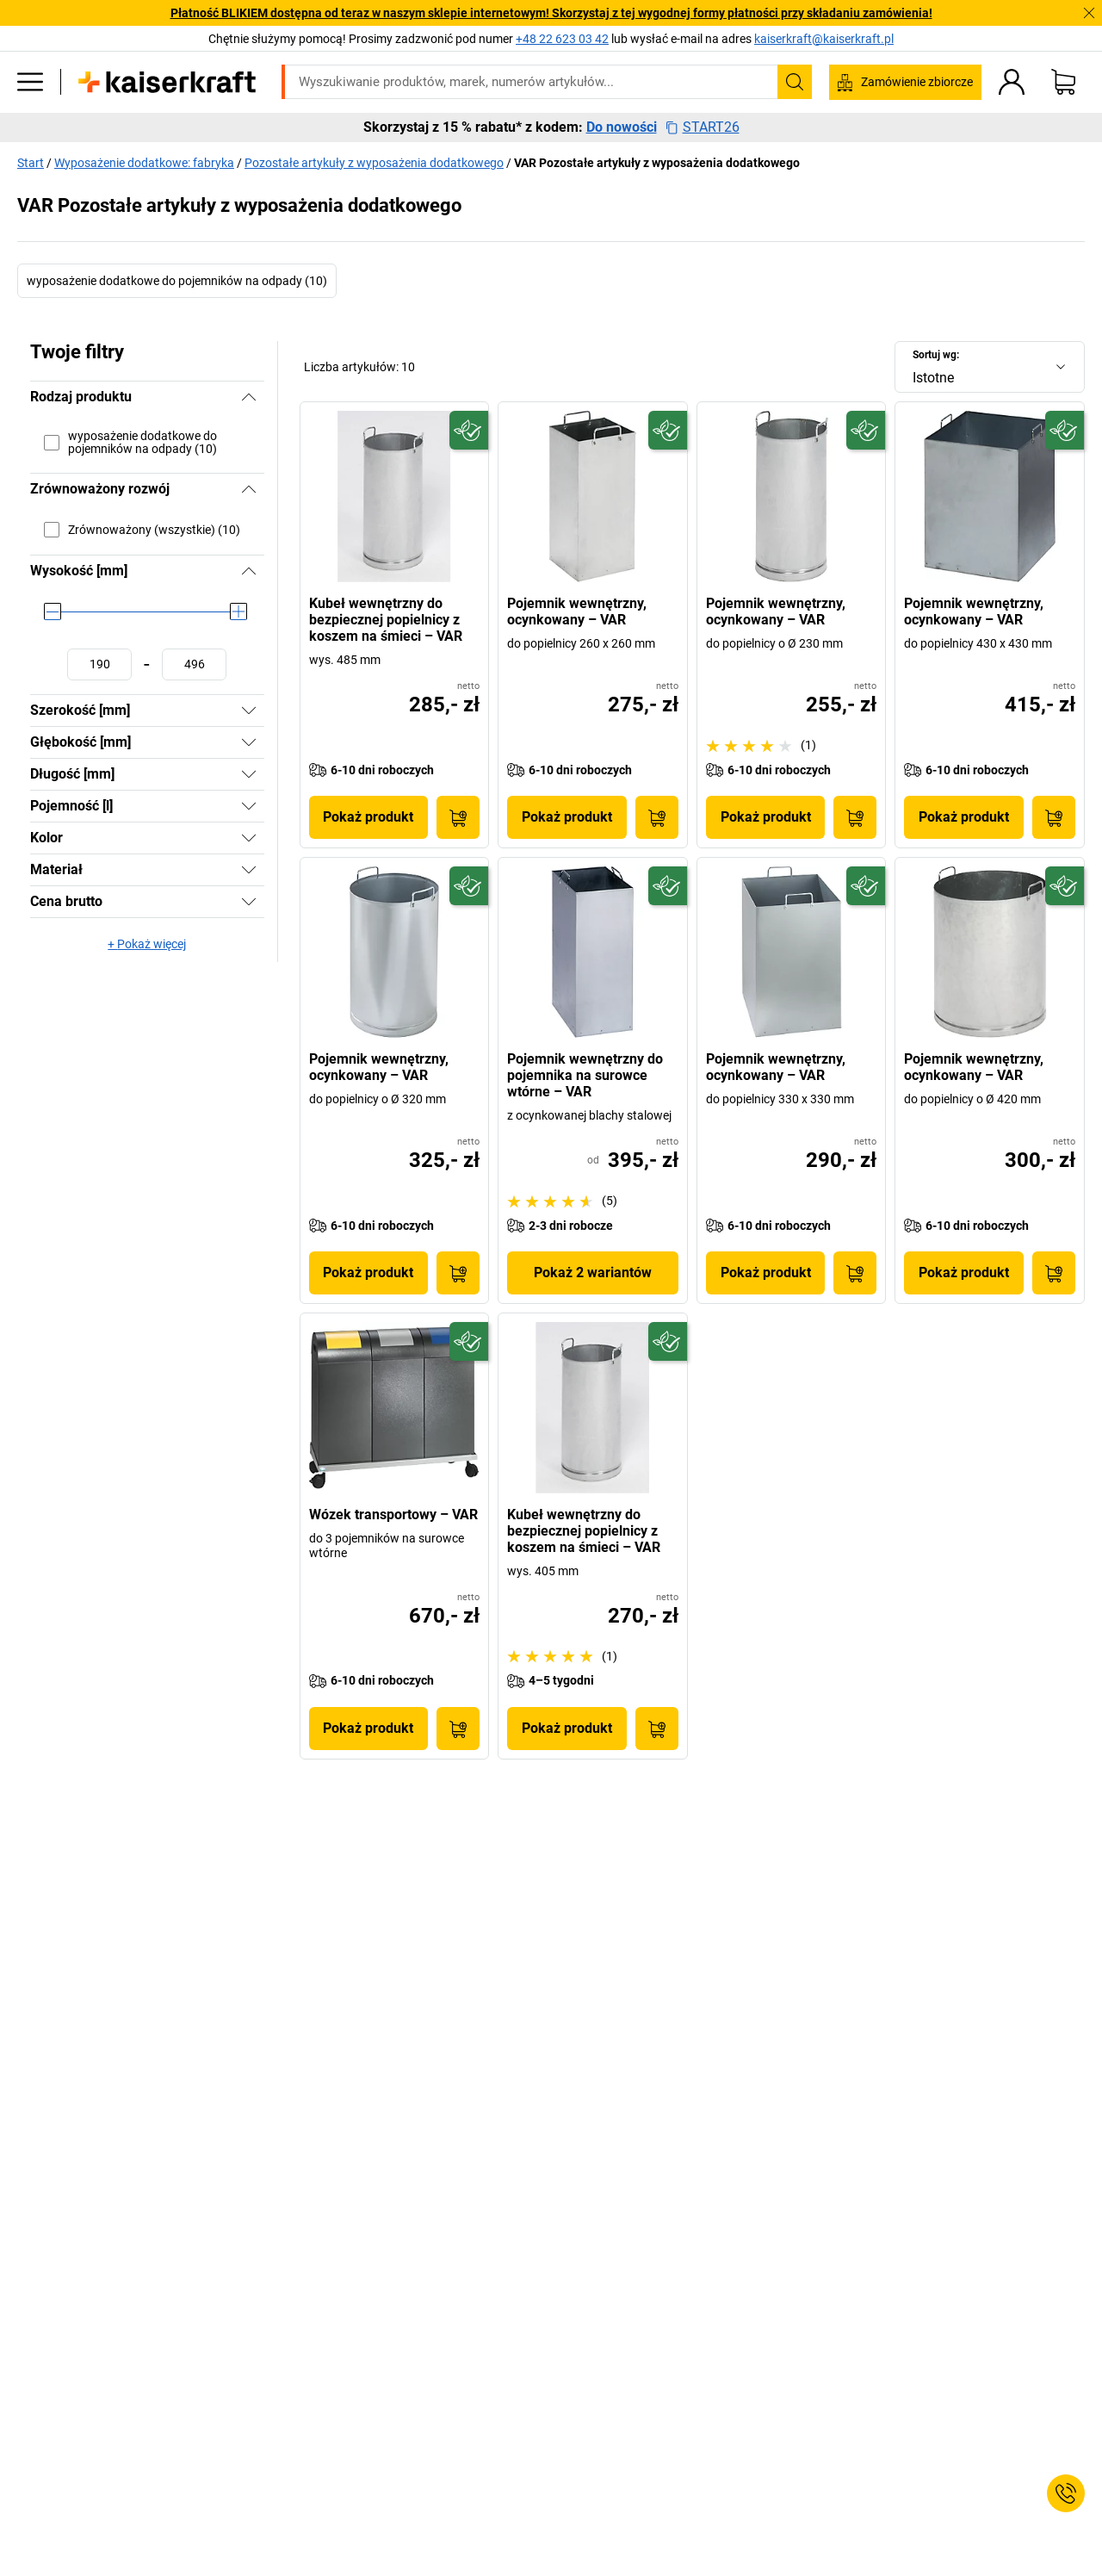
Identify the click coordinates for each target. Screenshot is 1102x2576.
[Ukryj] (249, 397)
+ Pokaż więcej (147, 944)
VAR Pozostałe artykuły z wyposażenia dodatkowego (657, 163)
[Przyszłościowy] (468, 430)
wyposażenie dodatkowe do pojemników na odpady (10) (177, 281)
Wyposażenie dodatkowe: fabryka (144, 163)
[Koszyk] (1063, 81)
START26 (703, 127)
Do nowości (621, 127)
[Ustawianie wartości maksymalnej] (194, 664)
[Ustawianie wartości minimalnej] (99, 664)
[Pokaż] (249, 710)
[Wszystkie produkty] (30, 82)
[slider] (52, 611)
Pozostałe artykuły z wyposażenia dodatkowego (374, 163)
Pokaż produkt (368, 817)
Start (30, 163)
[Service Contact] (1066, 2493)
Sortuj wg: (936, 355)
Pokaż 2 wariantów (593, 1272)
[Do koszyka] (458, 817)
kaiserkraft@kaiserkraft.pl (824, 39)
